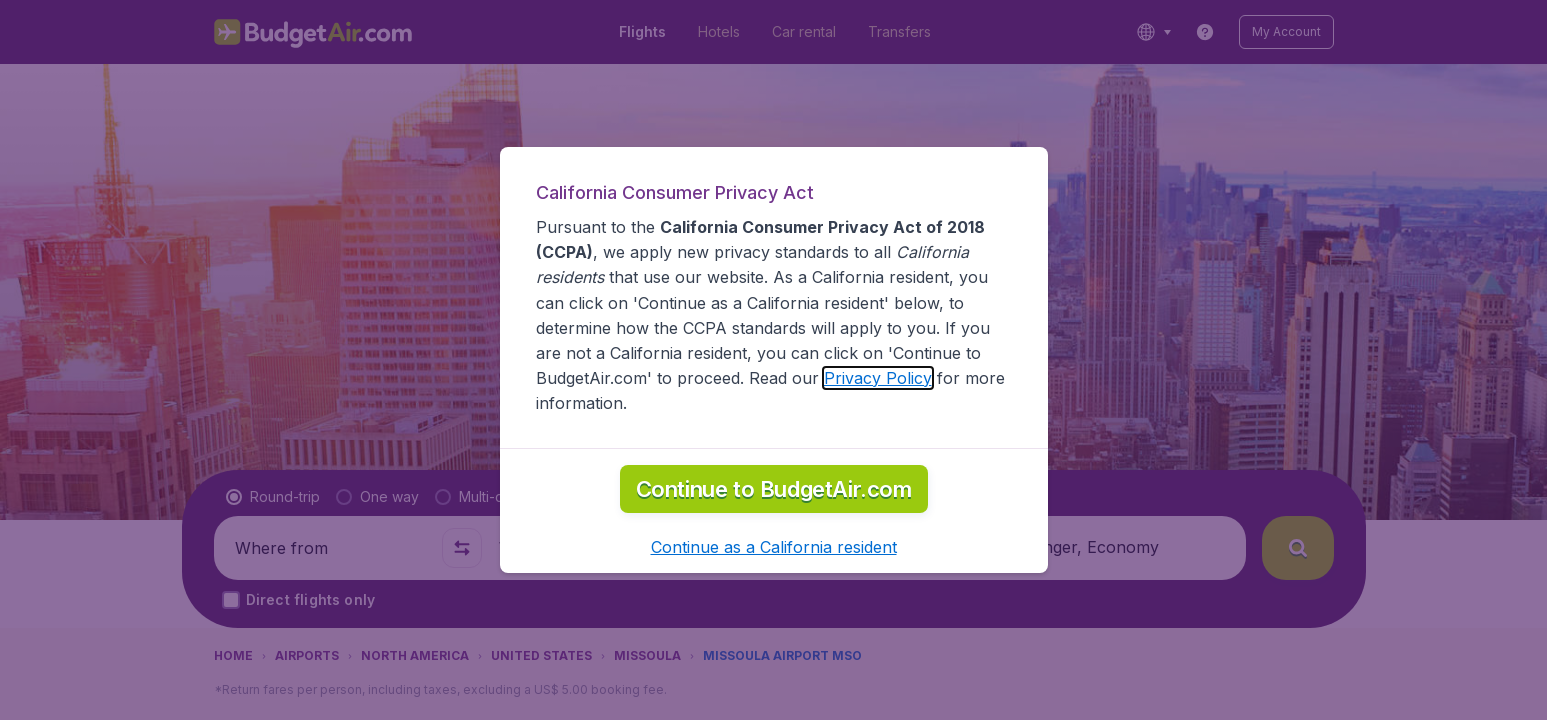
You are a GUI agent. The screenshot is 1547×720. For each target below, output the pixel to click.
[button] (774, 547)
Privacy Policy (878, 378)
